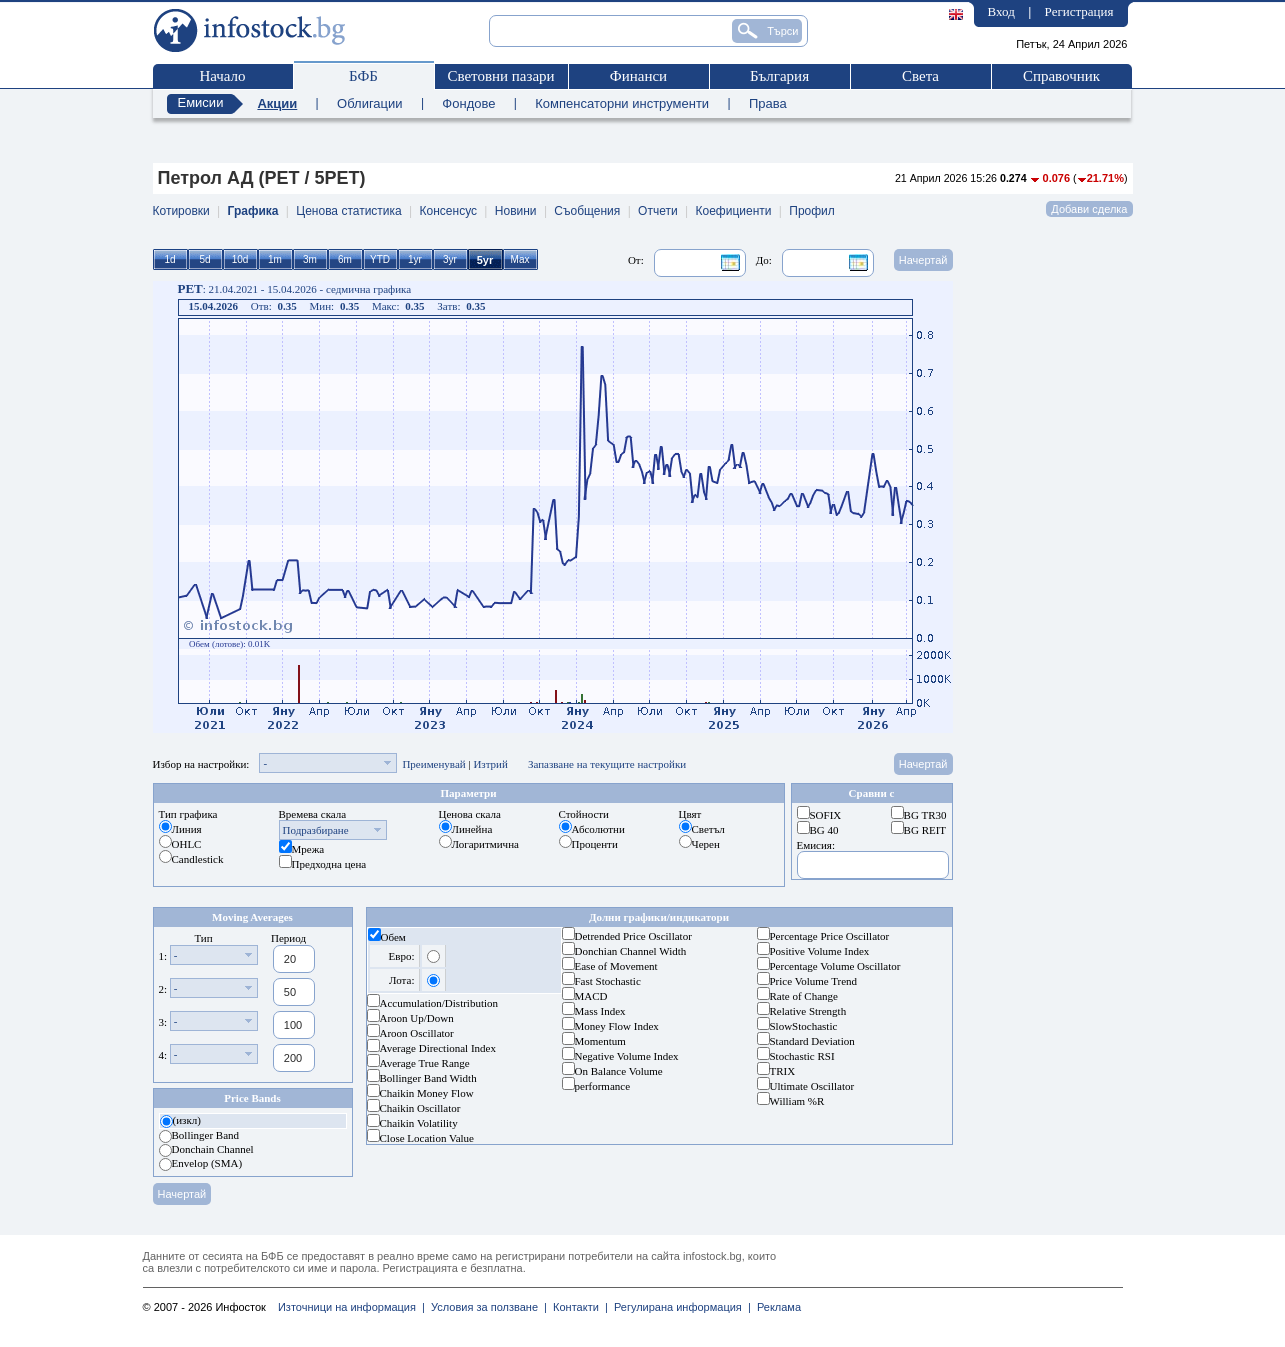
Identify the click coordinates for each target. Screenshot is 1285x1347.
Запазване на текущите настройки (607, 764)
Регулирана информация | (679, 1307)
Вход (1001, 11)
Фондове (468, 103)
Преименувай (433, 764)
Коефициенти (733, 211)
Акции (277, 103)
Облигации (369, 103)
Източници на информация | (351, 1307)
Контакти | (577, 1307)
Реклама (776, 1307)
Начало (222, 76)
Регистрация (1079, 11)
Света (920, 76)
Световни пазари (500, 76)
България (779, 76)
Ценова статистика (348, 211)
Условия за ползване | (486, 1307)
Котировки (181, 211)
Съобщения (587, 211)
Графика (253, 211)
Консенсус (448, 211)
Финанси (638, 76)
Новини (516, 211)
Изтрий (490, 764)
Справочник (1061, 76)
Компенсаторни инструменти (622, 103)
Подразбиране (316, 830)
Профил (812, 211)
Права (768, 103)
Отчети (658, 211)
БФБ (363, 76)
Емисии (201, 102)
